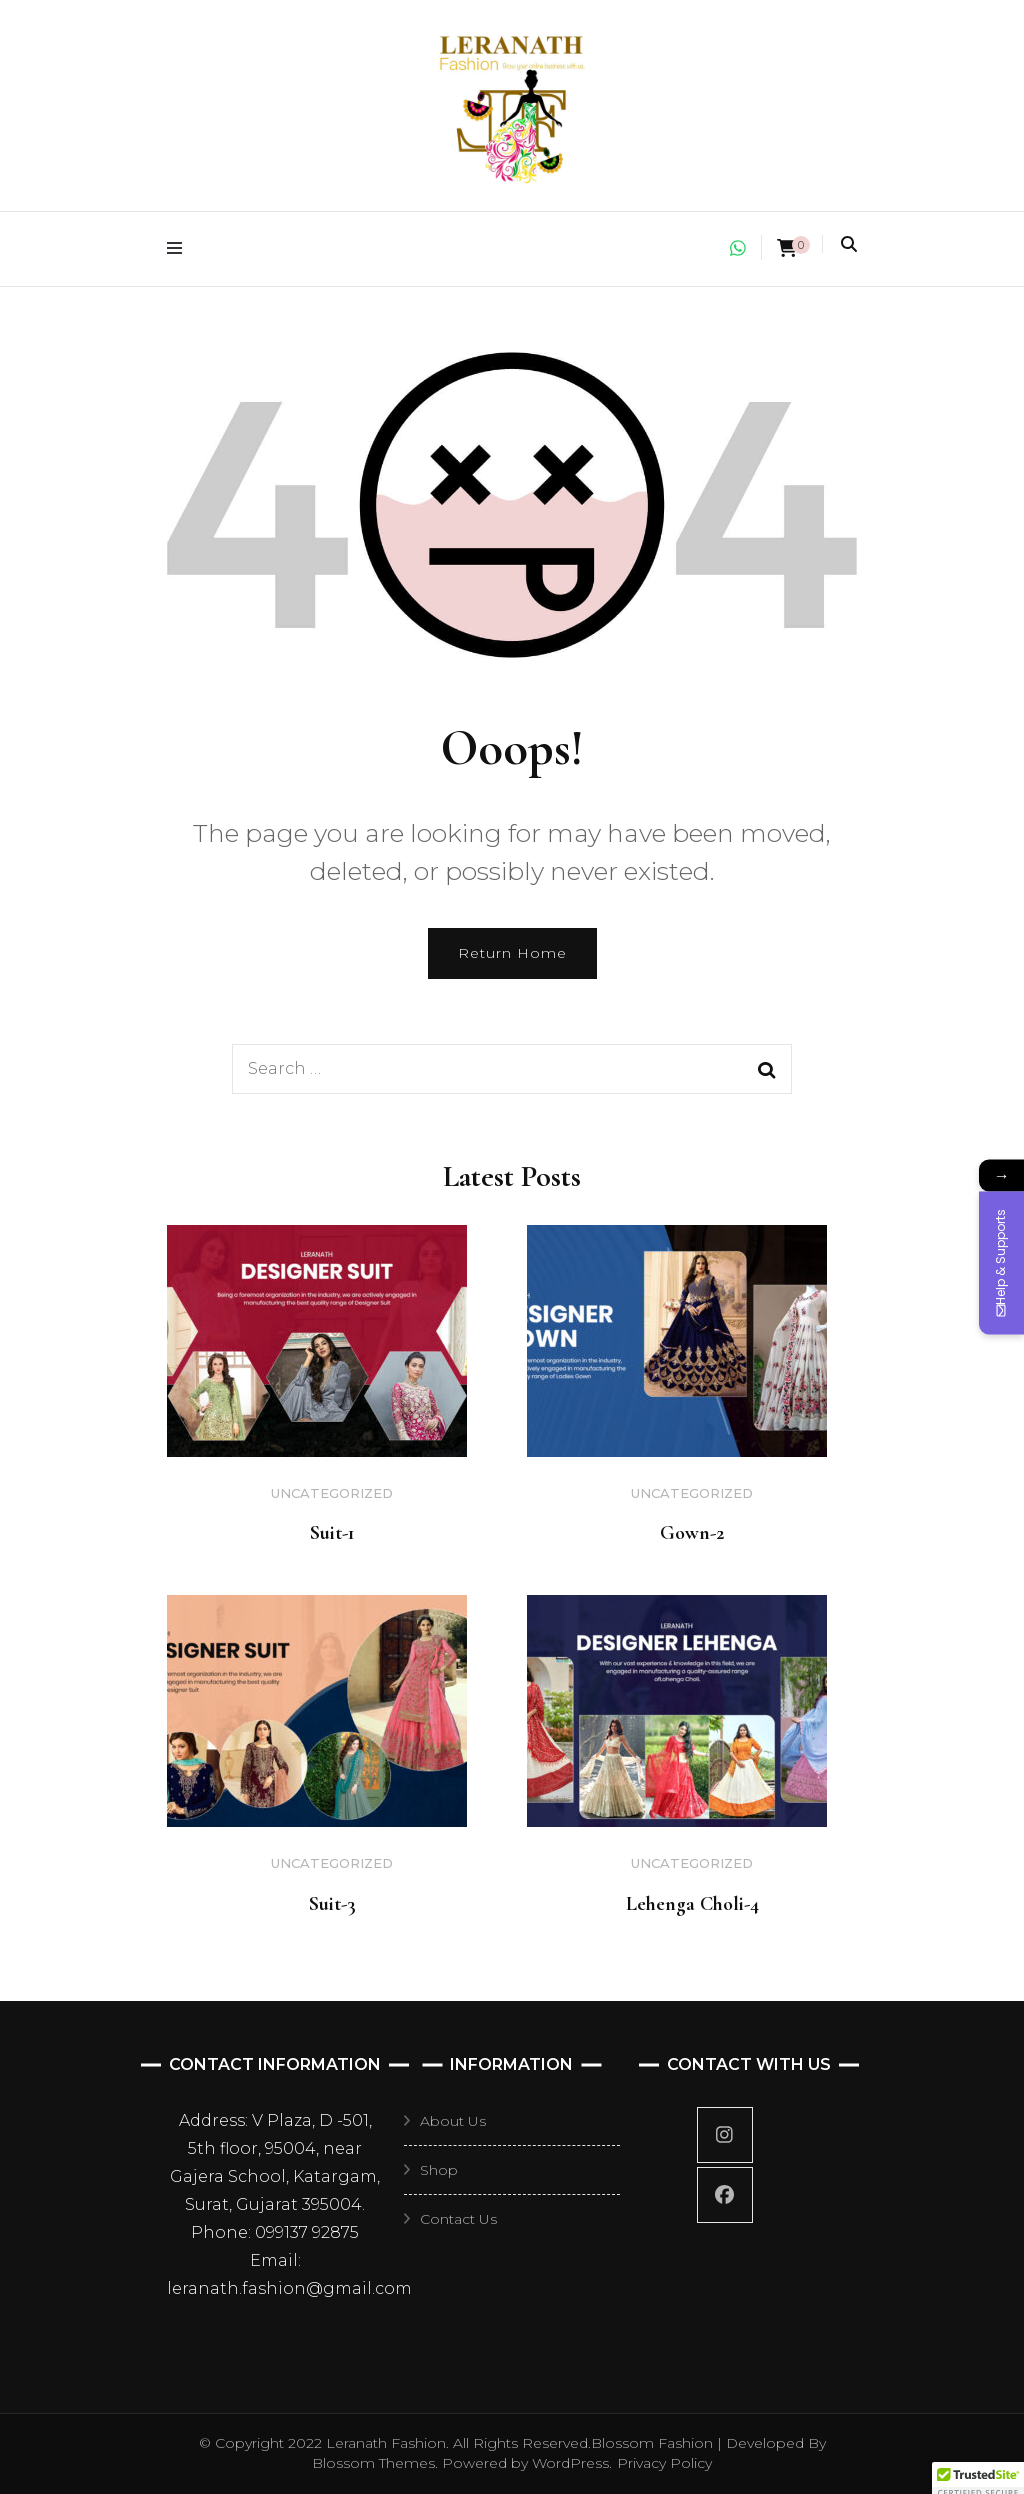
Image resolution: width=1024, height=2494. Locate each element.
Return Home (512, 953)
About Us (453, 2121)
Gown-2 (692, 1533)
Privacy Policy (664, 2463)
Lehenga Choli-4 (692, 1904)
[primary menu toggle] (179, 248)
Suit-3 (332, 1904)
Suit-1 (332, 1533)
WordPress (570, 2463)
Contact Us (458, 2219)
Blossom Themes (373, 2463)
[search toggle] (849, 244)
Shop (439, 2170)
